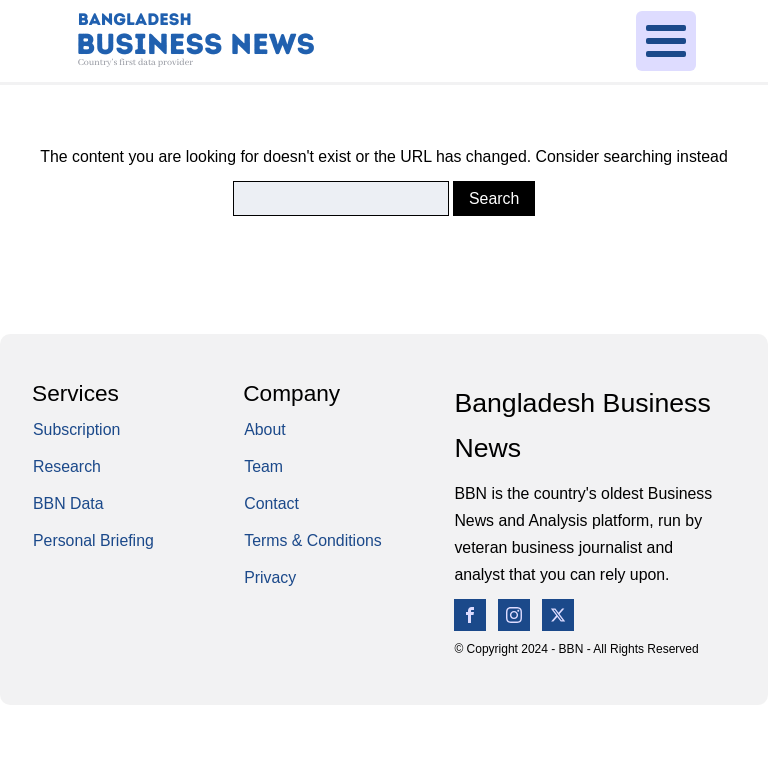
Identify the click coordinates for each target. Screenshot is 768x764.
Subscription (76, 429)
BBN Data (68, 503)
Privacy (270, 577)
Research (67, 466)
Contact (271, 503)
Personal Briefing (93, 540)
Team (263, 466)
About (264, 429)
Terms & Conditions (313, 540)
